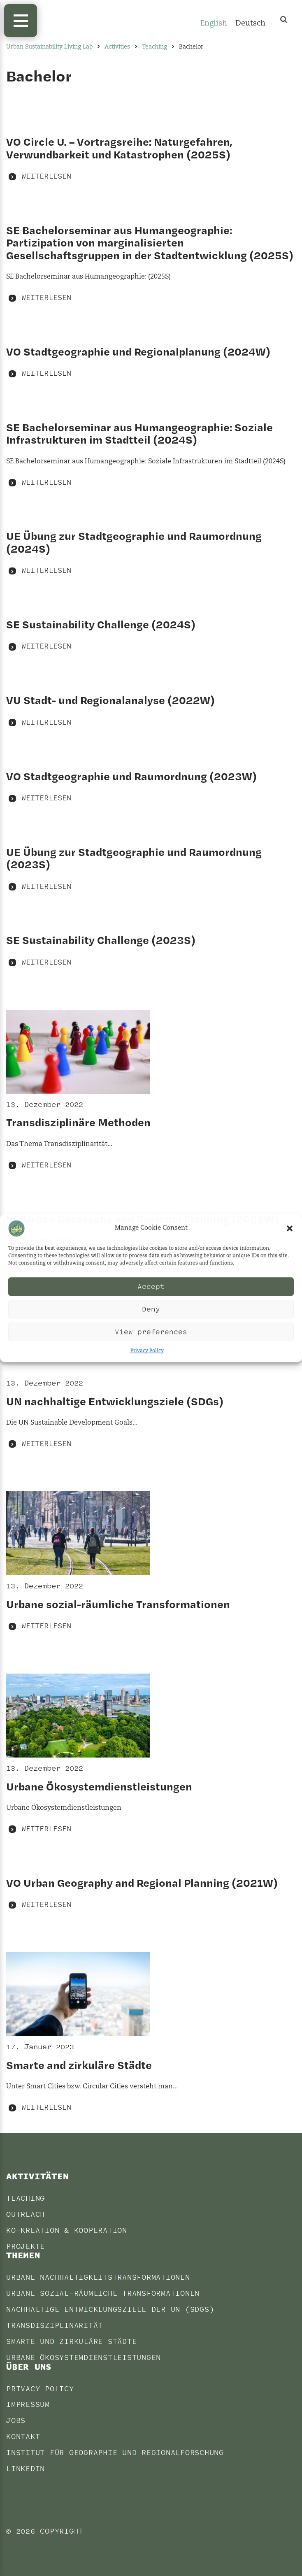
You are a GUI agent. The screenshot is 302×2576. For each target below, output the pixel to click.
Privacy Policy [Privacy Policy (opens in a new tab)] (147, 1350)
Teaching (25, 2198)
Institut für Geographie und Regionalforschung (115, 2452)
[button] (290, 1228)
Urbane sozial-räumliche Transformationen (103, 2293)
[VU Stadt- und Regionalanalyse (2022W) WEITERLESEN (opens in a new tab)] (151, 711)
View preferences (151, 1332)
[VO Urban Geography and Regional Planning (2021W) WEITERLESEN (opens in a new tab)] (151, 1893)
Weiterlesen (46, 176)
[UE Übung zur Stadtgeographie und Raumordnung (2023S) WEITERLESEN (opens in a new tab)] (151, 869)
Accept (151, 1287)
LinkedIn (25, 2468)
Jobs (16, 2420)
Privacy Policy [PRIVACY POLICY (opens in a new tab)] (40, 2389)
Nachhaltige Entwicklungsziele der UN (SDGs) (110, 2309)
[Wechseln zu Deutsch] (250, 24)
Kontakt (23, 2436)
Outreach (25, 2214)
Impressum (28, 2404)
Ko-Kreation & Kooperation (66, 2230)
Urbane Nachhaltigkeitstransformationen (98, 2277)
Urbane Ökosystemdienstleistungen (83, 2357)
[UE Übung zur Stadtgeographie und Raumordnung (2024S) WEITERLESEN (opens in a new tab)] (151, 553)
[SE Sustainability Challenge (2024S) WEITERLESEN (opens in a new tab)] (151, 635)
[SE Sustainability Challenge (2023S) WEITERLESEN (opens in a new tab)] (151, 950)
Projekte (25, 2246)
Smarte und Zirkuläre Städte (71, 2341)
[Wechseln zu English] (213, 24)
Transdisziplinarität (54, 2325)
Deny (151, 1309)
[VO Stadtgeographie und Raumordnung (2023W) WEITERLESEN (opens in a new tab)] (151, 787)
